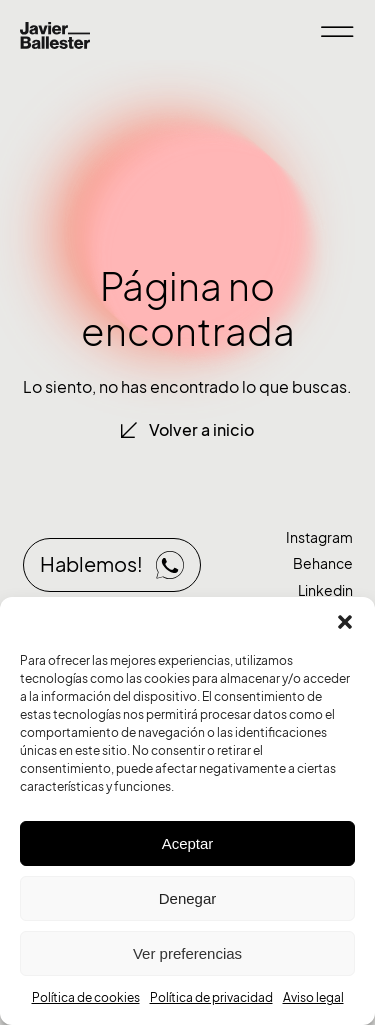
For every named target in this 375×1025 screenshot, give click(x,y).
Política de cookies (86, 997)
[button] (345, 622)
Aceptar (188, 843)
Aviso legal (313, 997)
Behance (323, 563)
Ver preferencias (187, 953)
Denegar (188, 898)
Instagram (319, 537)
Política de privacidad (211, 997)
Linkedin (325, 590)
